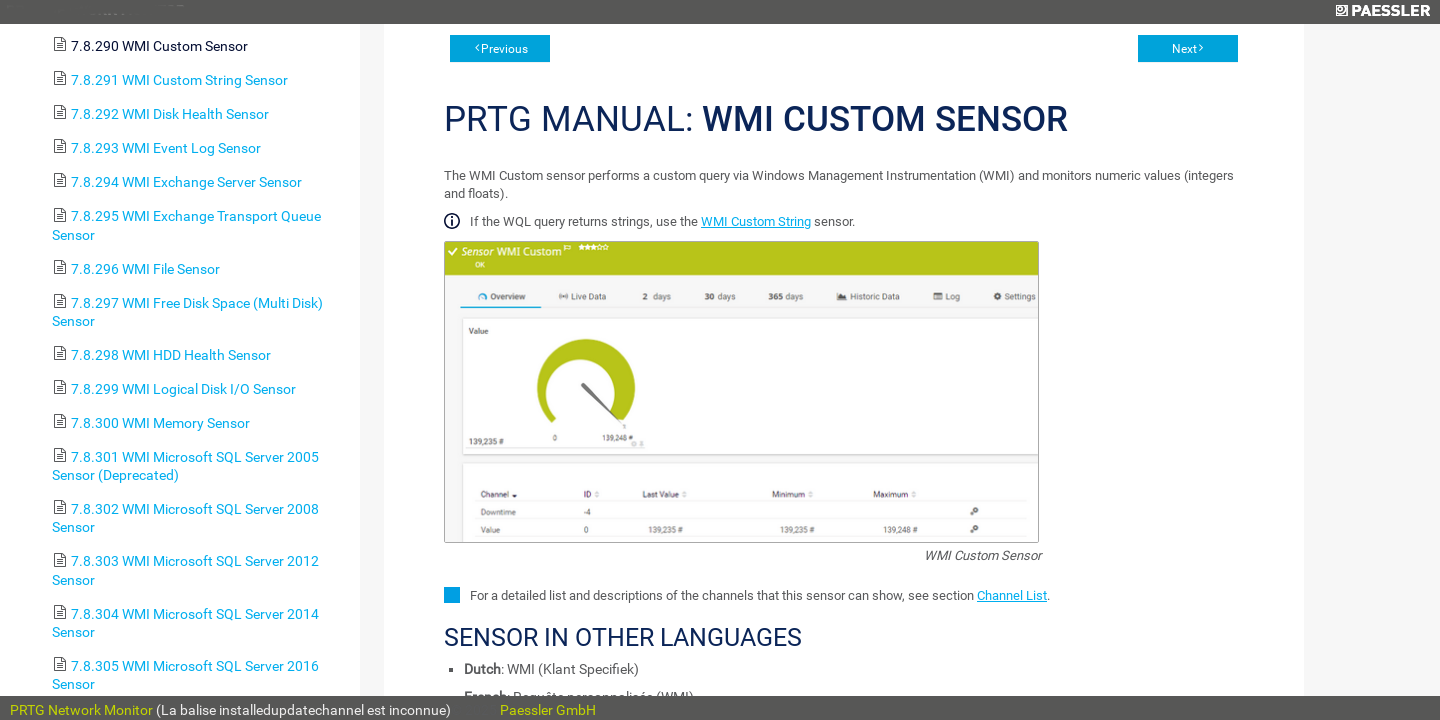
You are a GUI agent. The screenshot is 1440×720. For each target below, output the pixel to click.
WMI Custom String (756, 221)
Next (1184, 49)
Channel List (1012, 595)
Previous (504, 49)
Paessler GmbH (548, 710)
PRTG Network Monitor (81, 710)
